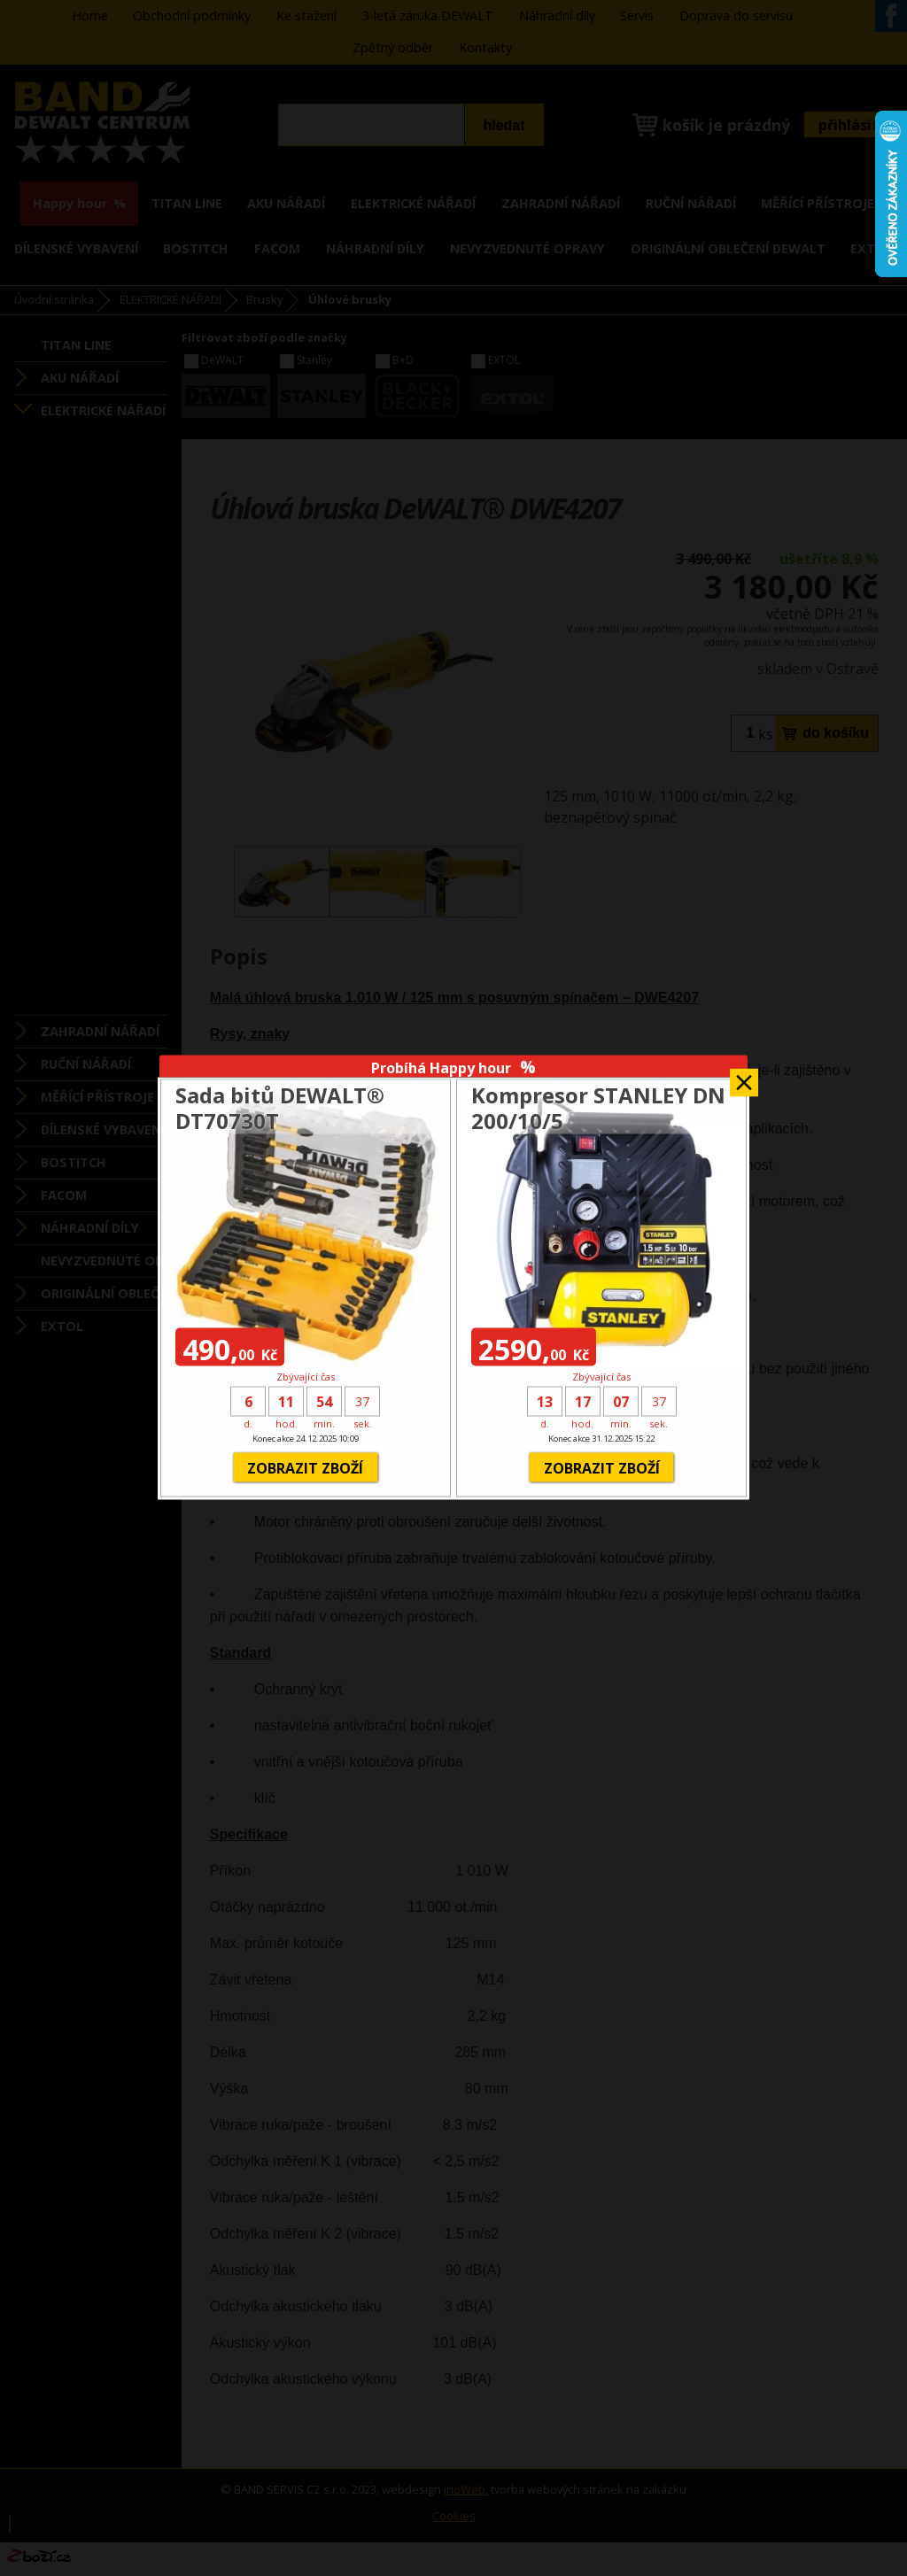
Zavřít (744, 1076)
